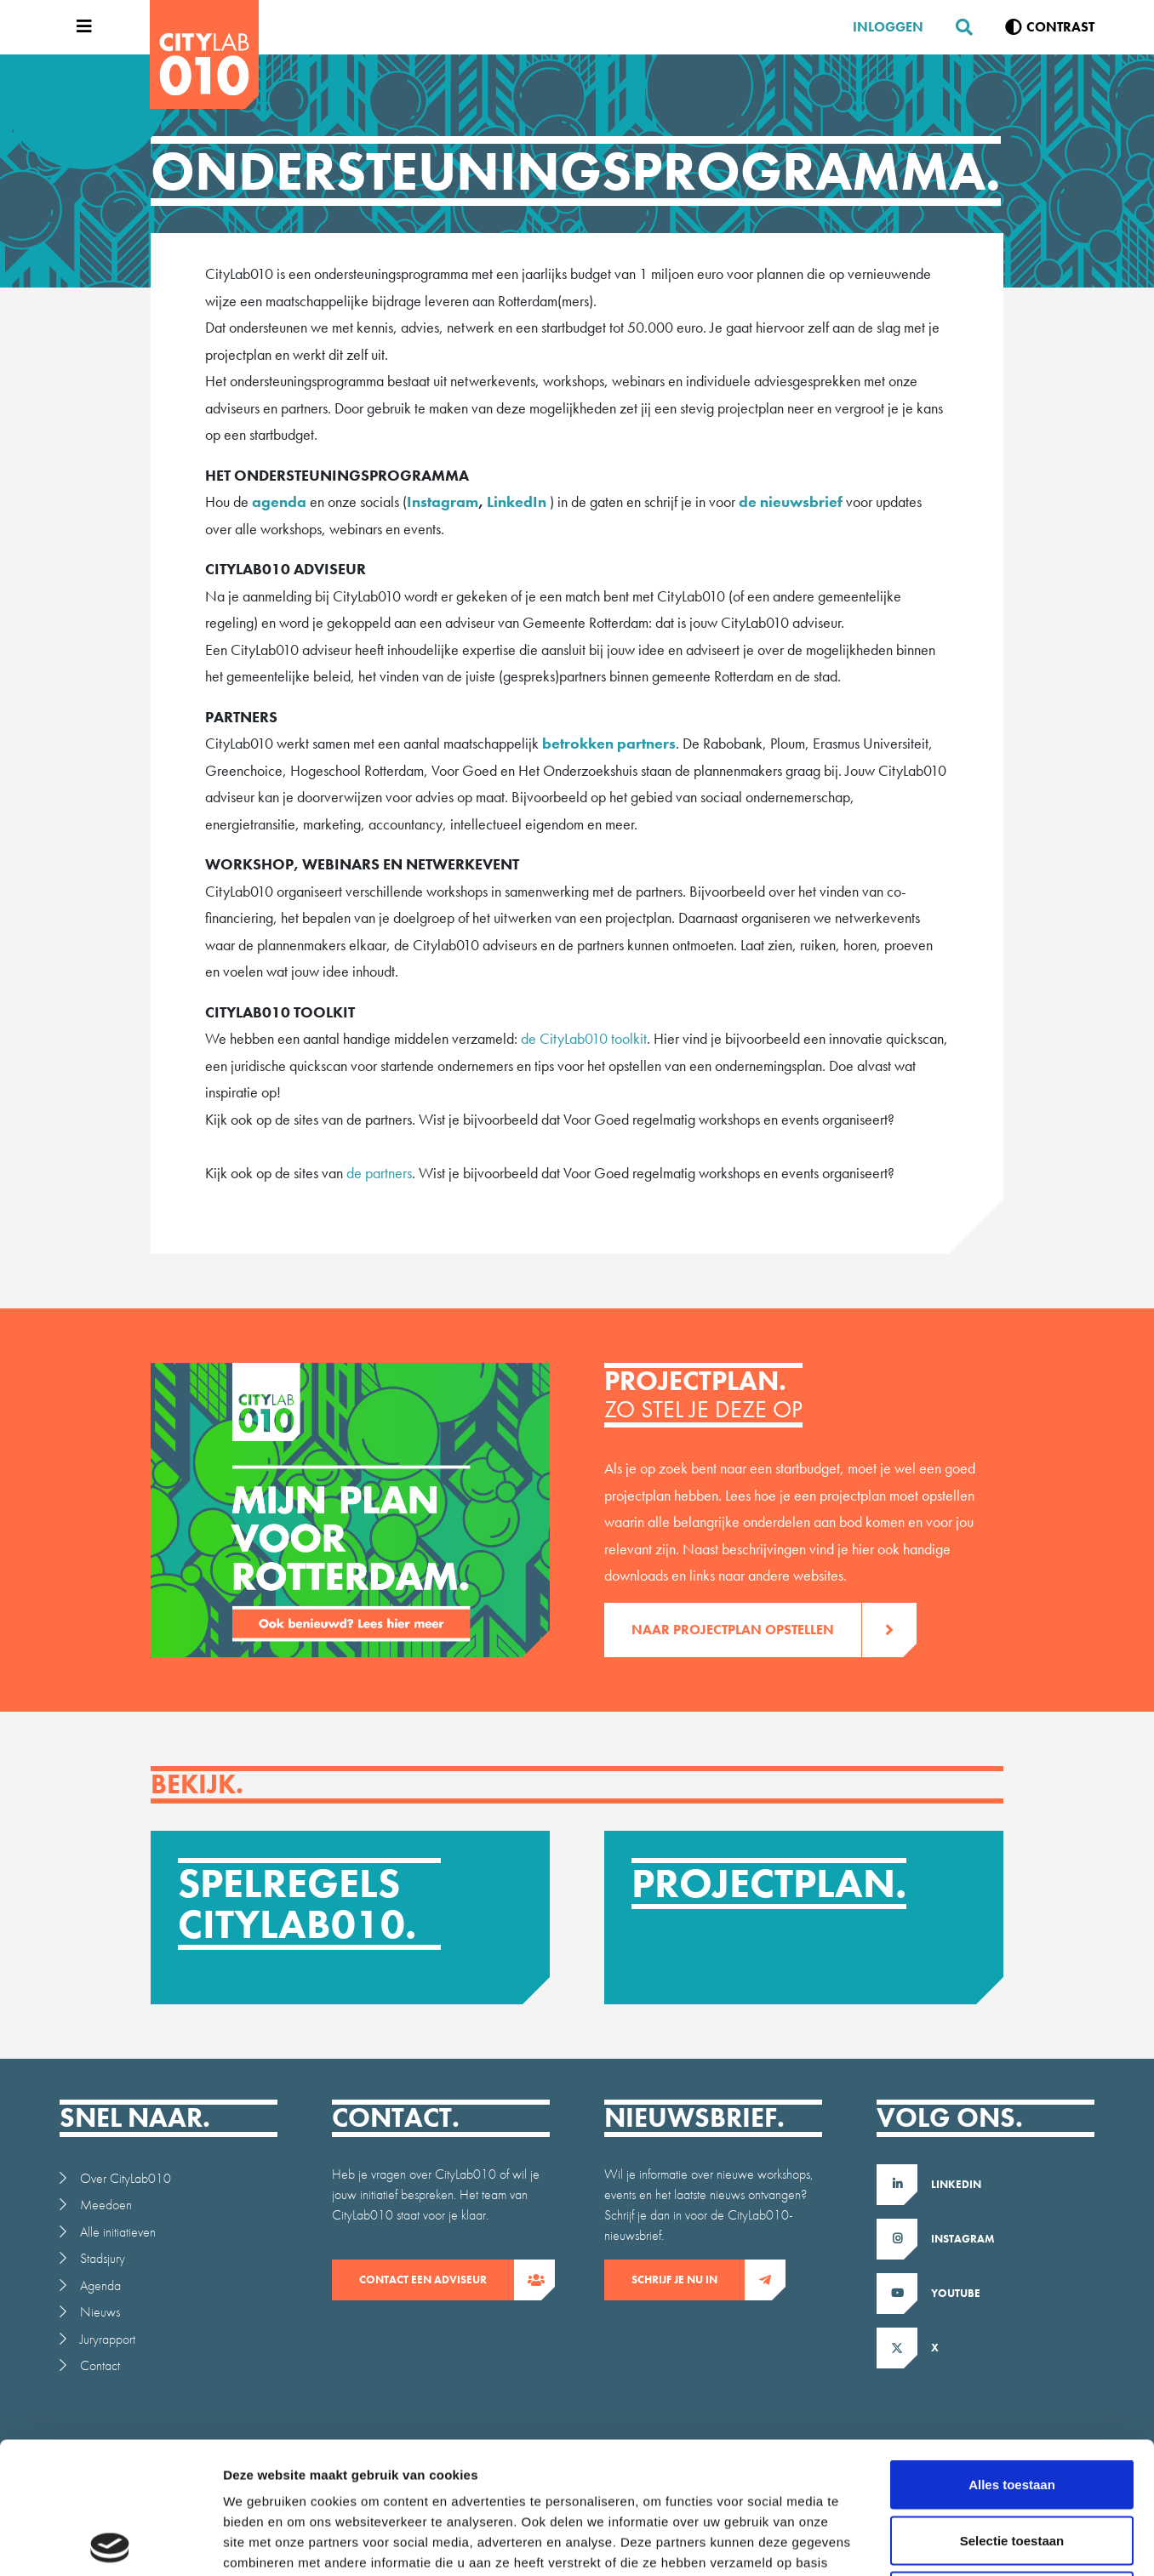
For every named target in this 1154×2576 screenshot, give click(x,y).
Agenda (100, 2285)
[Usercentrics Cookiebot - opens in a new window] (110, 2543)
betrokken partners (609, 743)
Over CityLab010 (125, 2178)
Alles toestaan (1011, 2352)
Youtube (955, 2293)
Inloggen (888, 27)
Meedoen (106, 2205)
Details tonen (919, 2542)
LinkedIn (516, 501)
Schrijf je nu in (688, 2280)
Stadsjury (102, 2258)
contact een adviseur (436, 2280)
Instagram (442, 501)
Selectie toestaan (1012, 2409)
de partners (379, 1173)
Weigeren (1011, 2464)
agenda (279, 501)
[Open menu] (80, 27)
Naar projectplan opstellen (746, 1630)
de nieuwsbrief (792, 501)
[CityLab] (204, 54)
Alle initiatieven (118, 2232)
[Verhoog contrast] (1049, 27)
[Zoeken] (957, 27)
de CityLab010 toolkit (582, 1038)
